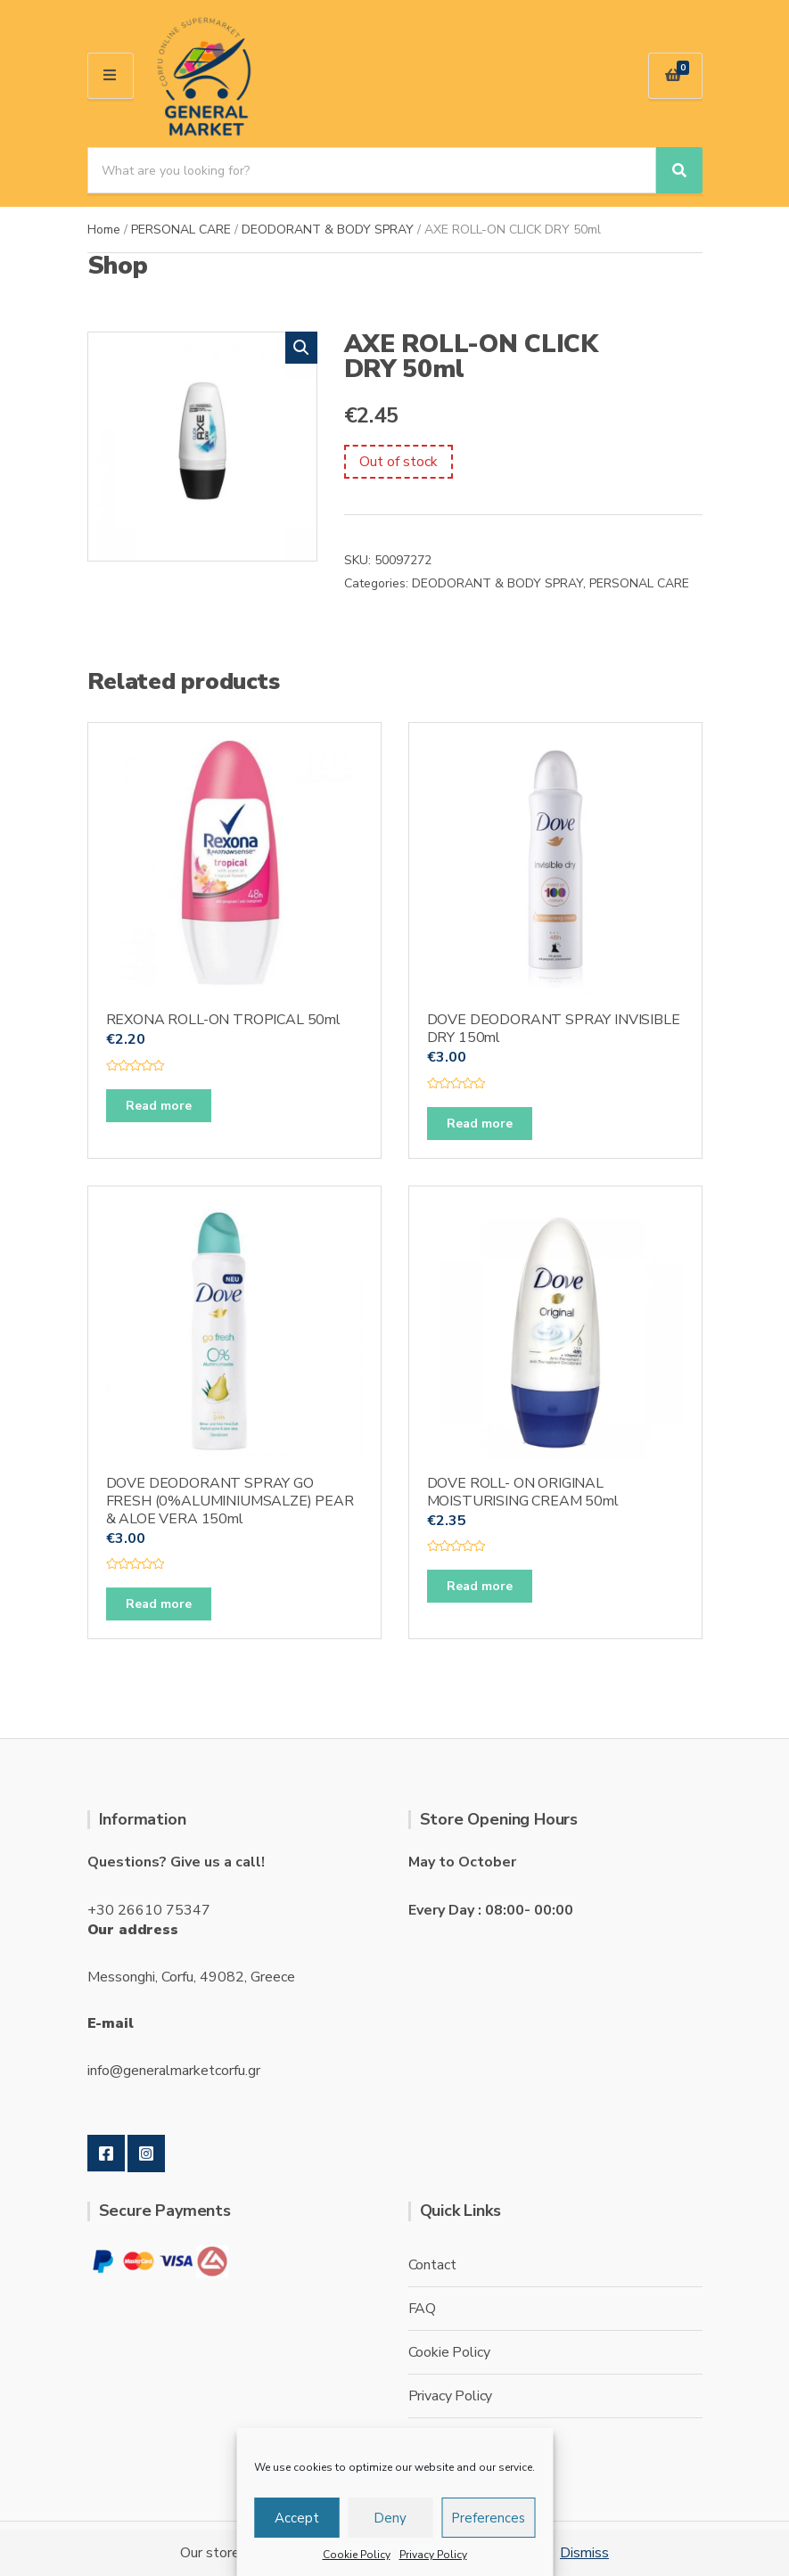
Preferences (488, 2518)
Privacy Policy (433, 2554)
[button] (301, 348)
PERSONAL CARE (181, 229)
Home (103, 229)
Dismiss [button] (584, 2553)
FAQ (422, 2308)
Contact (432, 2265)
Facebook (106, 2153)
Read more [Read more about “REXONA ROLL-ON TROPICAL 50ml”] (159, 1105)
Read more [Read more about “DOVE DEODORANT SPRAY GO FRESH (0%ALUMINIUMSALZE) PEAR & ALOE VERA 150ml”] (159, 1604)
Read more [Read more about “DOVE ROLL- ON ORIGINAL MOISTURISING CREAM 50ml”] (480, 1586)
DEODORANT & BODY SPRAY (328, 229)
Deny (390, 2518)
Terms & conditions (467, 2439)
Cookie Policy (356, 2554)
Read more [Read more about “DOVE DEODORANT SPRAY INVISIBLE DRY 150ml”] (480, 1123)
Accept (297, 2518)
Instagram (146, 2153)
